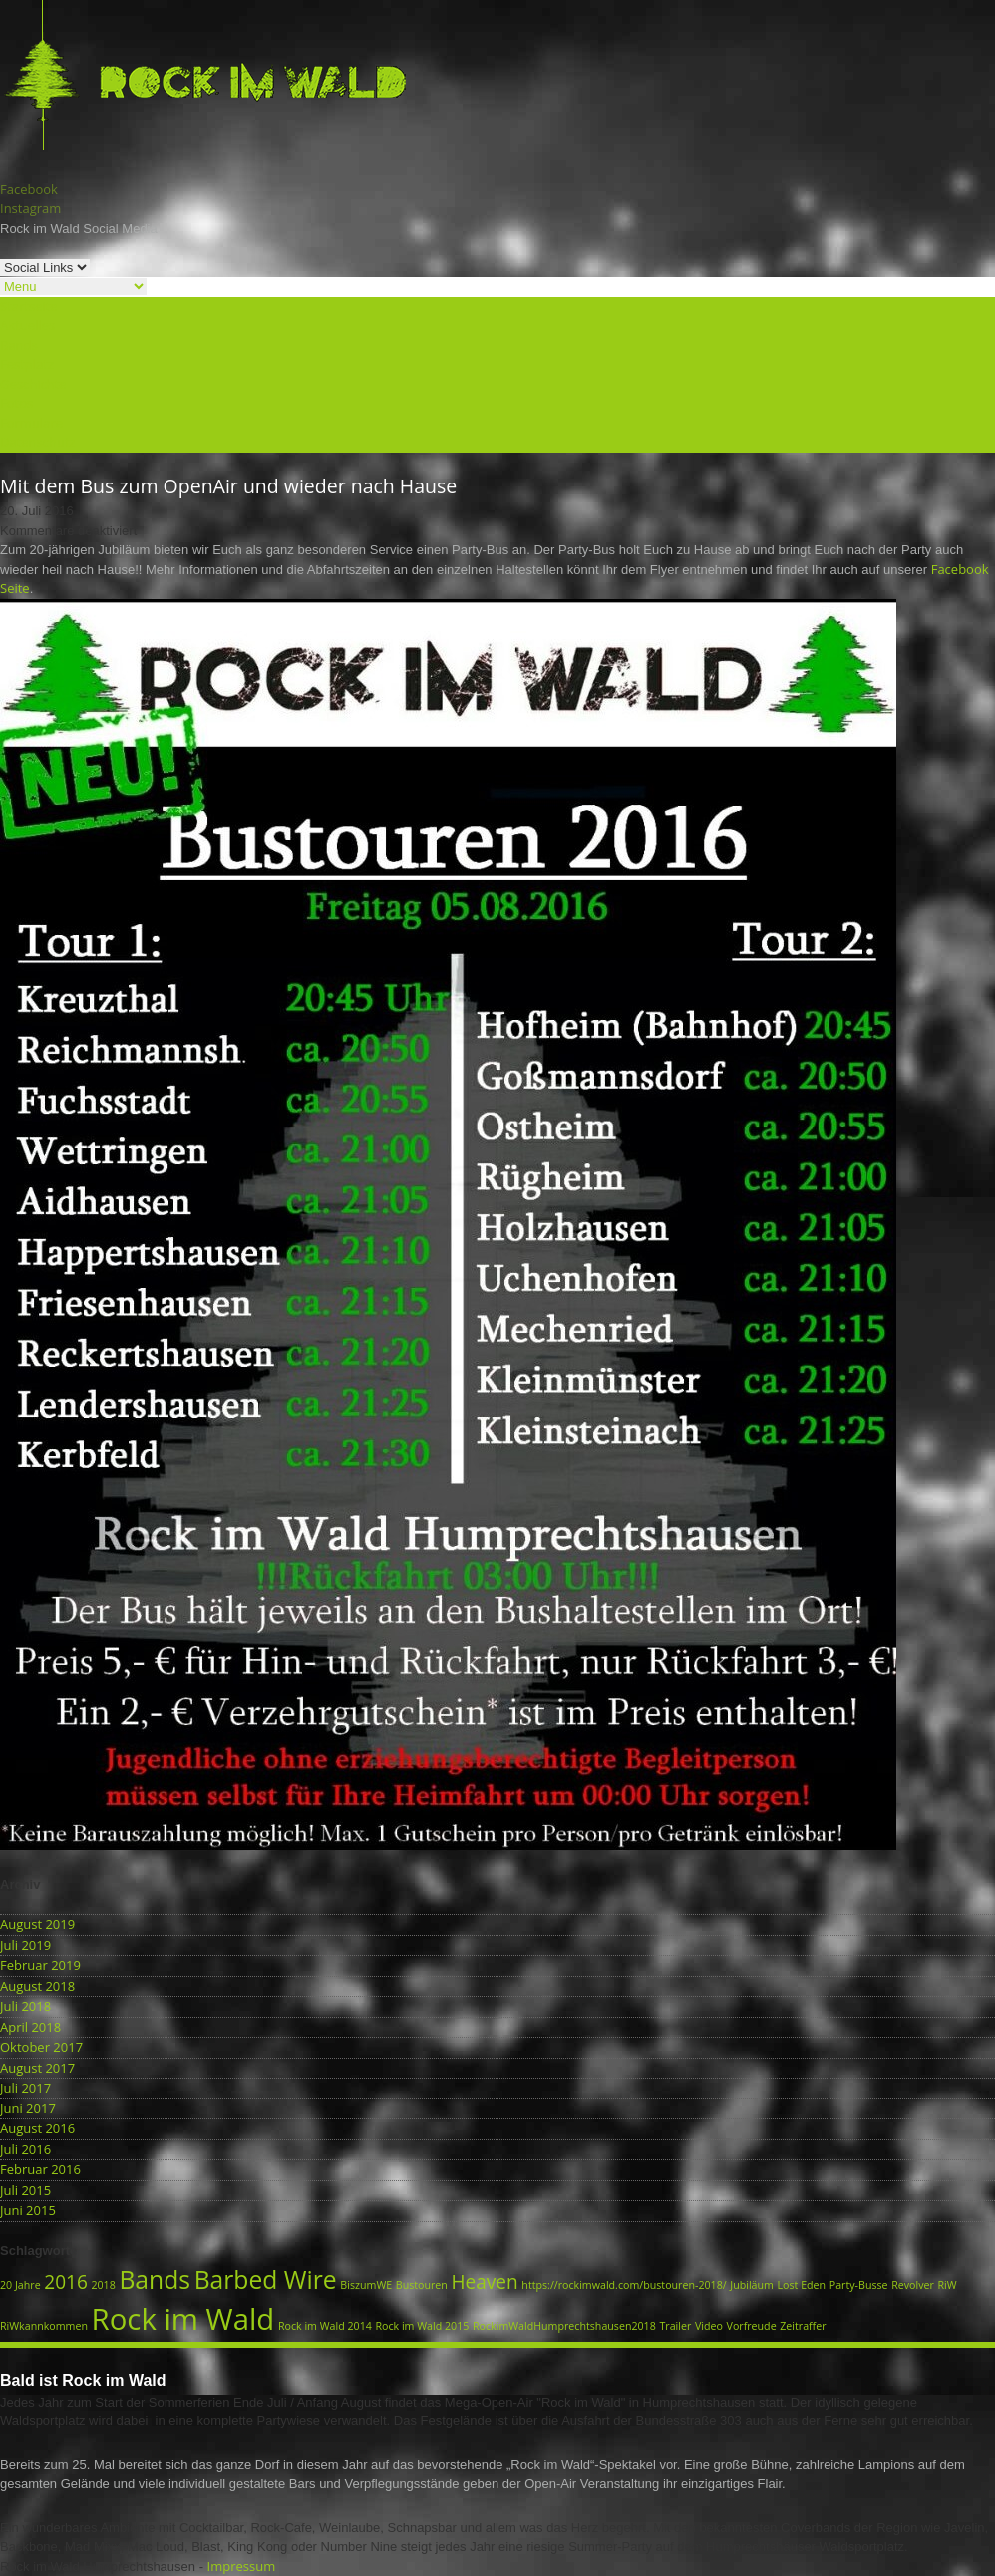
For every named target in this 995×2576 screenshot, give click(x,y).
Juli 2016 (25, 2149)
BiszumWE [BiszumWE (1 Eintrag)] (366, 2285)
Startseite (29, 306)
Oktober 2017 (41, 2047)
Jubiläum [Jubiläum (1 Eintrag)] (752, 2285)
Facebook (29, 189)
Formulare (31, 423)
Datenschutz (38, 442)
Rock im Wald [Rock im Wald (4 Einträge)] (183, 2319)
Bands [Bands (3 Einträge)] (154, 2279)
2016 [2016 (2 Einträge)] (66, 2282)
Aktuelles (27, 325)
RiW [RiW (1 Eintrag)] (946, 2285)
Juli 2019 (25, 1945)
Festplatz (27, 364)
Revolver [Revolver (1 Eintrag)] (912, 2285)
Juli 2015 (25, 2190)
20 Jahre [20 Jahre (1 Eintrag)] (20, 2285)
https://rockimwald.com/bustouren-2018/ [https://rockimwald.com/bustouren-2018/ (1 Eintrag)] (623, 2285)
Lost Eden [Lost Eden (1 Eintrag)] (802, 2285)
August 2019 (37, 1924)
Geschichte (33, 384)
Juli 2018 (25, 2006)
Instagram (30, 208)
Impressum (241, 2566)
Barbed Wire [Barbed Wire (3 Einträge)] (265, 2279)
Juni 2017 (28, 2108)
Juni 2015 (28, 2210)
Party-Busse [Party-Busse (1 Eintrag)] (858, 2285)
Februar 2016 (40, 2169)
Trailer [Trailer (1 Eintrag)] (675, 2326)
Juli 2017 (25, 2087)
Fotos (16, 403)
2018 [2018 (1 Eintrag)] (103, 2285)
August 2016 (37, 2128)
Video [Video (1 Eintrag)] (709, 2326)
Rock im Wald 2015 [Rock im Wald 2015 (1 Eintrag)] (422, 2326)
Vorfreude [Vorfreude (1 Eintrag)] (752, 2326)
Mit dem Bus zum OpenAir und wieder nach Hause (228, 486)
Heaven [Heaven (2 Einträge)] (485, 2282)
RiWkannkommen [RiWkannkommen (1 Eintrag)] (44, 2326)
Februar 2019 (40, 1965)
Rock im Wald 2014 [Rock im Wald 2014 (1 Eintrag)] (325, 2326)
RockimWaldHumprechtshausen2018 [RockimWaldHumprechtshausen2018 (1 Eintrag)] (564, 2326)
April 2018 (30, 2027)
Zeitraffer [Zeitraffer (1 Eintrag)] (803, 2326)
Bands (19, 345)
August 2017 (37, 2068)
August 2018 (37, 1986)
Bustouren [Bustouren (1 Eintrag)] (422, 2285)
